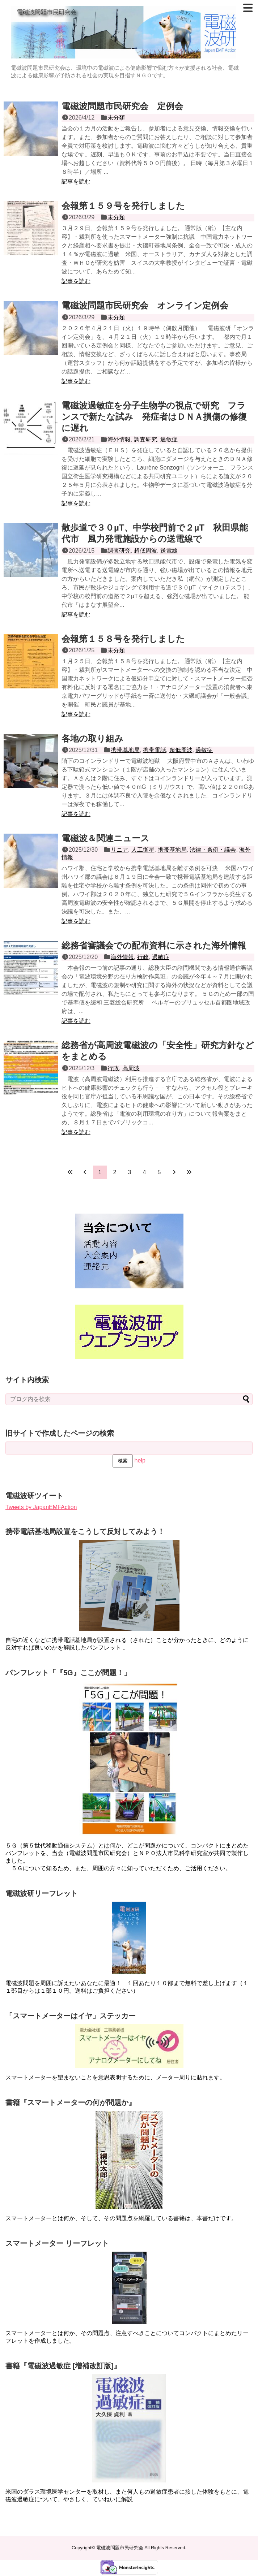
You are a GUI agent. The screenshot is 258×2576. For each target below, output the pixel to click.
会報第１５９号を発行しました (123, 206)
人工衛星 (143, 850)
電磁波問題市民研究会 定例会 (122, 106)
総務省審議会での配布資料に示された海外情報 (154, 945)
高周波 (131, 1068)
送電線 (169, 551)
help (140, 1460)
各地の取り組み (92, 738)
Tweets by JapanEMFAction (41, 1507)
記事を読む (76, 181)
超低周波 (145, 551)
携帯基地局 (125, 750)
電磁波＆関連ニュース (105, 838)
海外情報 (119, 439)
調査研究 (145, 439)
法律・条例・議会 (213, 850)
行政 (143, 957)
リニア (119, 850)
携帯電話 (154, 750)
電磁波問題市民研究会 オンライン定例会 (145, 305)
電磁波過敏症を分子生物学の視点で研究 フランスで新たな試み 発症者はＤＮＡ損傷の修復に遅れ (154, 417)
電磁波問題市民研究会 (119, 2547)
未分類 (116, 117)
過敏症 (169, 439)
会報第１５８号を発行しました (123, 639)
